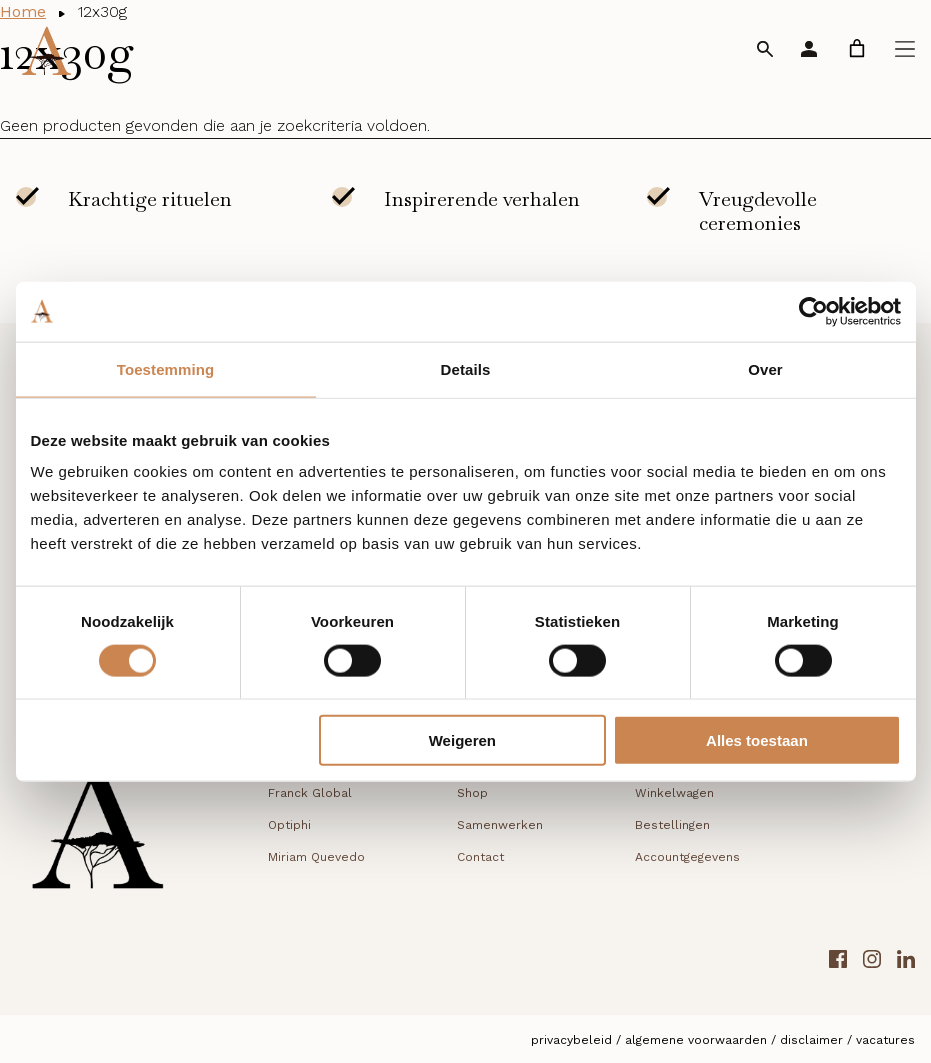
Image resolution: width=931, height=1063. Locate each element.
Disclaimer (811, 1040)
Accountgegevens (687, 857)
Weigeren (462, 740)
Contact (480, 857)
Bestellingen (672, 825)
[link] (857, 48)
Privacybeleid (571, 1040)
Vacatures (885, 1040)
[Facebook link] (838, 962)
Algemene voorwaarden (696, 1040)
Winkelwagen (674, 793)
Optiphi (289, 825)
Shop (472, 793)
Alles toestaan (757, 740)
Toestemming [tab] (166, 368)
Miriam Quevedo (316, 857)
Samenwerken (500, 825)
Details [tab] (466, 368)
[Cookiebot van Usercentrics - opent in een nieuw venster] (813, 311)
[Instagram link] (872, 962)
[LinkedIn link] (906, 962)
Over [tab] (765, 368)
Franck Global (310, 793)
